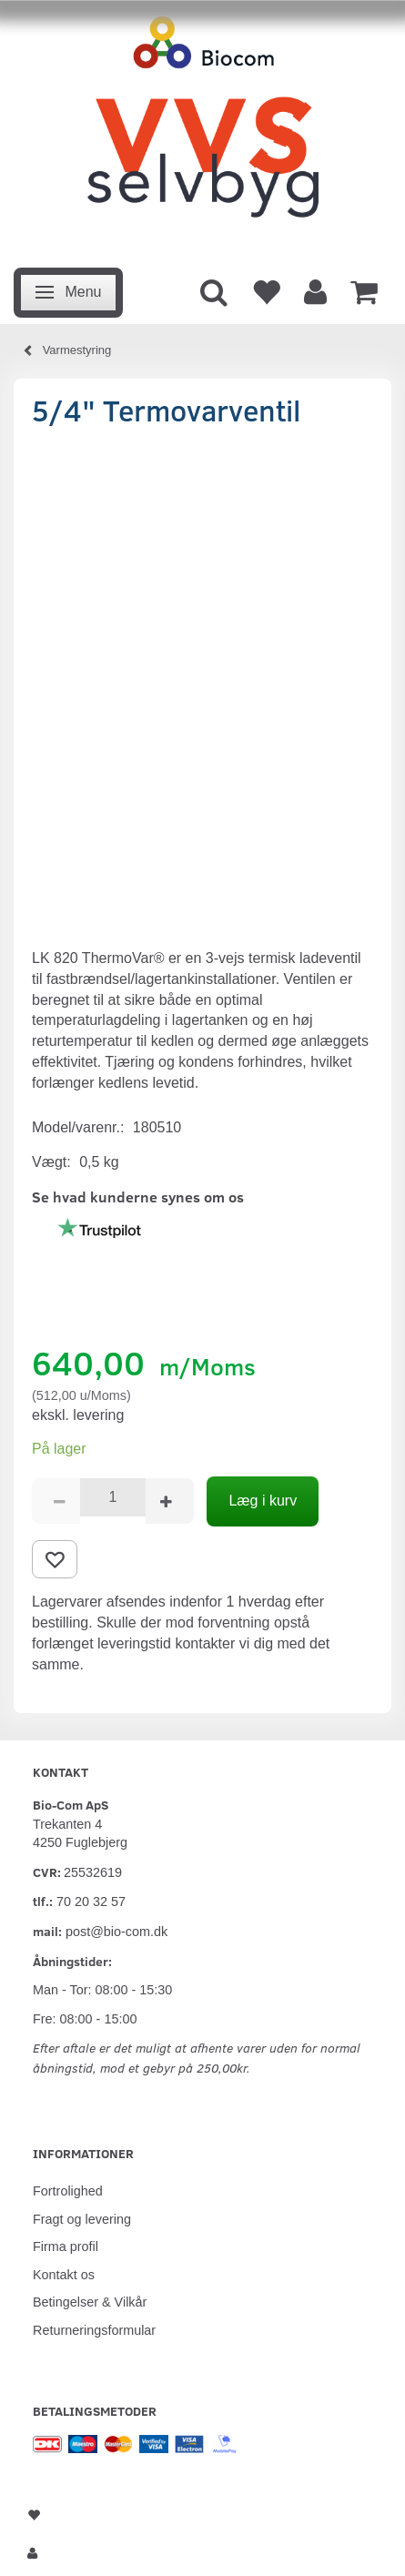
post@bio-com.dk (116, 1931)
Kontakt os (64, 2274)
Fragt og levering (82, 2219)
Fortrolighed (68, 2191)
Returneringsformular (94, 2330)
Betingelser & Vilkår (90, 2302)
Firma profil (65, 2246)
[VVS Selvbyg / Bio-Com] (202, 129)
